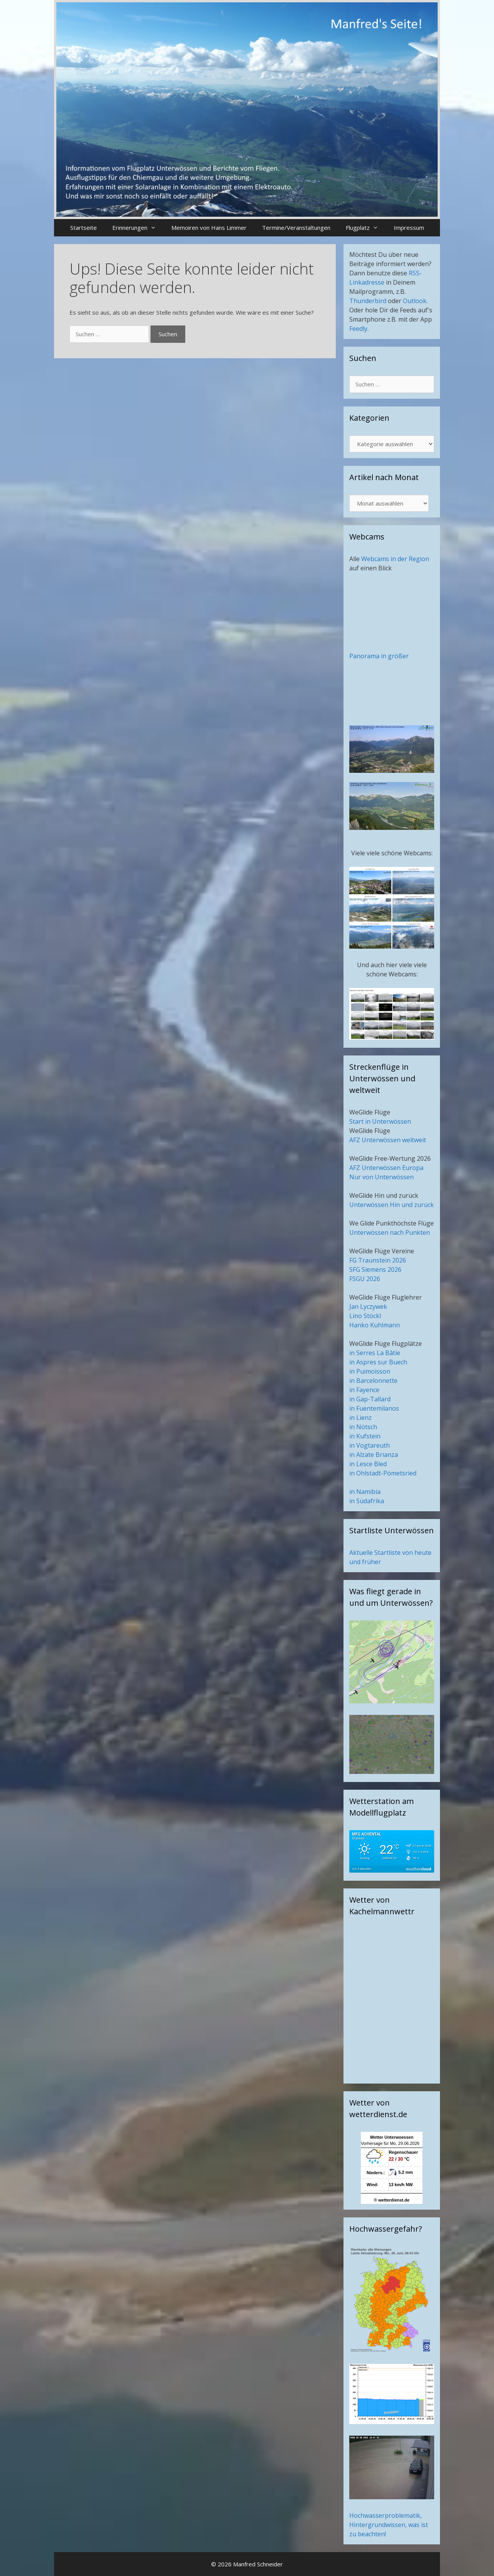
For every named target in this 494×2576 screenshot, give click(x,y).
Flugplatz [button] (366, 227)
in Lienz (360, 1417)
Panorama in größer (379, 656)
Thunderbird (367, 301)
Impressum (409, 227)
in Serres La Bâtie (374, 1353)
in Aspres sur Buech (378, 1362)
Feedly (358, 328)
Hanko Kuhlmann (374, 1325)
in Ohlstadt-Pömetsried (382, 1473)
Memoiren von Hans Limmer (209, 227)
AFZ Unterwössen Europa (386, 1167)
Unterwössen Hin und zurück (391, 1204)
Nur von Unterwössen (381, 1177)
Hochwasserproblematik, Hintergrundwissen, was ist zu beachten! (388, 2524)
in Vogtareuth (369, 1445)
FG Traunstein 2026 (377, 1260)
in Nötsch (363, 1427)
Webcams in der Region (395, 559)
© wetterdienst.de (391, 2200)
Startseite (83, 227)
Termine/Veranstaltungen (296, 227)
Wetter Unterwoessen (391, 2137)
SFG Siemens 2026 (375, 1269)
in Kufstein (365, 1436)
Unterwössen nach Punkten (389, 1232)
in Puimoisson (369, 1371)
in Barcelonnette (373, 1380)
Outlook (414, 301)
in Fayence (364, 1390)
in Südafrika (366, 1501)
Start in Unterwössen (380, 1121)
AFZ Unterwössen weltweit (387, 1140)
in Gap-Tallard (370, 1399)
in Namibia (365, 1491)
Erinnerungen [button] (138, 227)
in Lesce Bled (368, 1464)
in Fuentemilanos (374, 1408)
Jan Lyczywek (368, 1306)
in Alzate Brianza (373, 1454)
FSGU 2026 (364, 1279)
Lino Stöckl (365, 1316)
